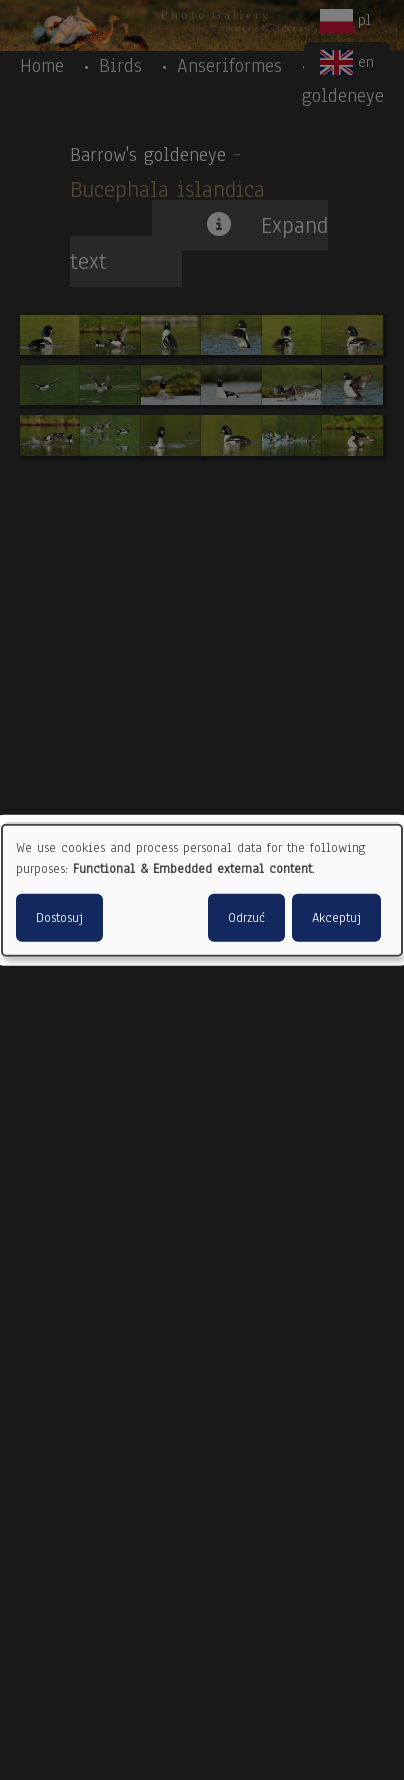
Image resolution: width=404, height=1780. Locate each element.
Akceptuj (336, 917)
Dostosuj (59, 917)
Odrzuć (246, 917)
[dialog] (202, 890)
